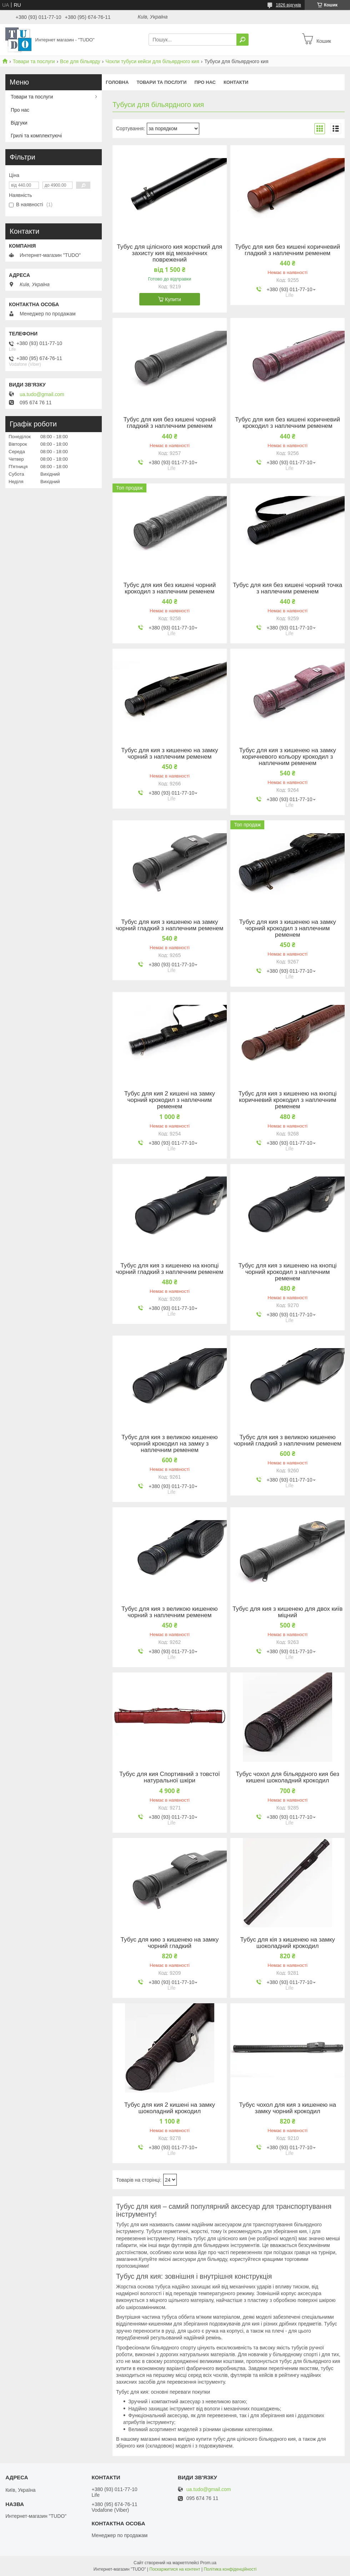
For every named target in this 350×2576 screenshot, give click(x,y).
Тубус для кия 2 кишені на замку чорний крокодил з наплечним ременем (169, 1100)
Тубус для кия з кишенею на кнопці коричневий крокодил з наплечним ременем (288, 1100)
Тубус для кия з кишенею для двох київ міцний (287, 1612)
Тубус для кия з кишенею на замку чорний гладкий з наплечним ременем (169, 925)
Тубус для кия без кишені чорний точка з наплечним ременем (287, 588)
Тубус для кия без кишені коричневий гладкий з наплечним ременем (287, 250)
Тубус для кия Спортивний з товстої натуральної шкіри (169, 1777)
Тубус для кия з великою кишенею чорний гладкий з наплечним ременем (287, 1440)
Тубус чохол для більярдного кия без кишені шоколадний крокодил (287, 1777)
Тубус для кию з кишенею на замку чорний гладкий (170, 1943)
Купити (173, 299)
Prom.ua (208, 2562)
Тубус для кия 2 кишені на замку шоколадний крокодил (169, 2108)
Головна (117, 82)
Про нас (204, 82)
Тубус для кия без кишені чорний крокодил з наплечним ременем (169, 588)
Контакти (236, 82)
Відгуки (19, 123)
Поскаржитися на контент (174, 2569)
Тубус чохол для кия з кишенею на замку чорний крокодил (287, 2108)
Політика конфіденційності (230, 2569)
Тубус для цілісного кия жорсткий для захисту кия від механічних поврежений (169, 253)
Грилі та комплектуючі (36, 135)
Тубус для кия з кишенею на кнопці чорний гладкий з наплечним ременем (169, 1268)
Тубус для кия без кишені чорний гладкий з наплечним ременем (169, 422)
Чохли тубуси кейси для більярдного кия (152, 61)
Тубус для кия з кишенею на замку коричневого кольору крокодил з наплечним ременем (287, 756)
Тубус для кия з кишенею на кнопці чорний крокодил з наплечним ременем (288, 1272)
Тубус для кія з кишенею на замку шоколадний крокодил (287, 1943)
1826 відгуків (288, 4)
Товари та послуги (33, 61)
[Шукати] (242, 40)
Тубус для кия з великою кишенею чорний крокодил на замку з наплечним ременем (169, 1443)
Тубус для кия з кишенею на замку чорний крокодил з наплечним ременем (287, 928)
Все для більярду (80, 61)
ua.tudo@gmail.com (42, 394)
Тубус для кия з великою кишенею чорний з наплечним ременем (169, 1612)
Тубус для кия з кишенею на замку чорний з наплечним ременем (169, 753)
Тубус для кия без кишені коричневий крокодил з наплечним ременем (287, 422)
